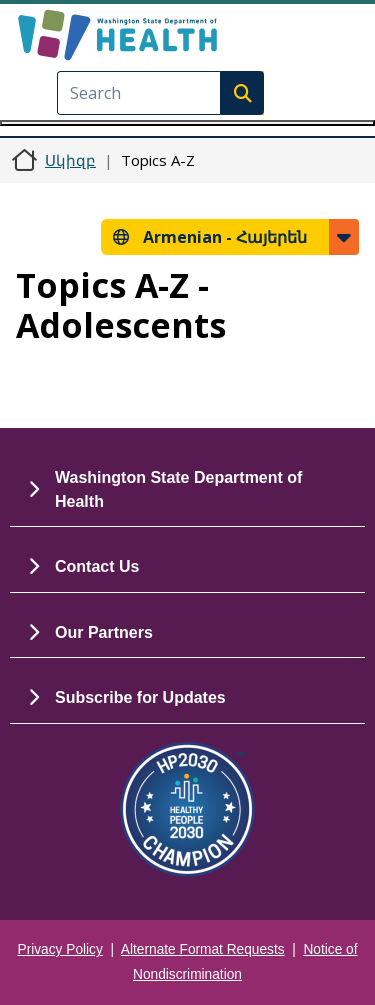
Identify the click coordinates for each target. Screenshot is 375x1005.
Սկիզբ (70, 160)
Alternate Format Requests (203, 949)
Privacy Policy (60, 949)
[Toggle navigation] (187, 123)
